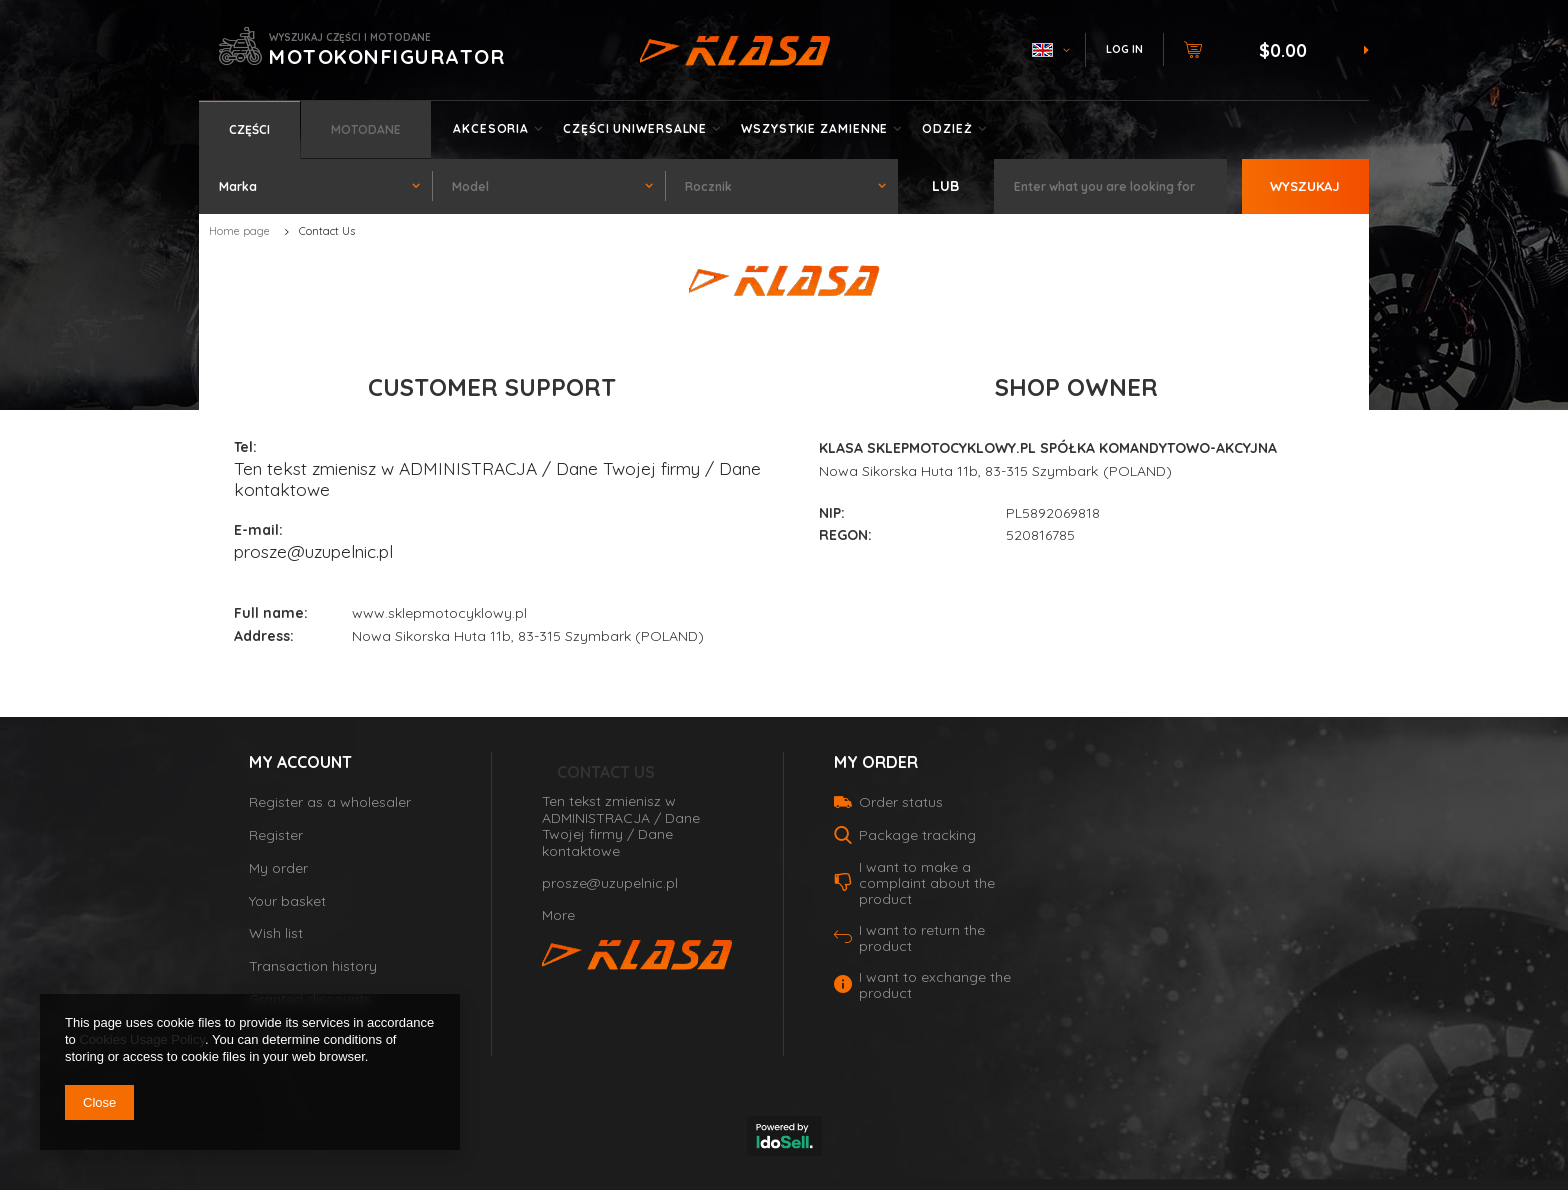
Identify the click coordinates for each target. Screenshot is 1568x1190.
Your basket (287, 901)
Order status (901, 802)
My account (300, 762)
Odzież (947, 128)
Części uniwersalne (635, 128)
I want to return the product (922, 938)
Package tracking (917, 835)
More (558, 915)
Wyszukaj (1305, 186)
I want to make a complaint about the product (927, 883)
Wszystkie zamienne (814, 128)
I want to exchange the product (935, 985)
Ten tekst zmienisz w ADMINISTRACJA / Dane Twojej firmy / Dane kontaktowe (497, 478)
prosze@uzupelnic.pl (313, 551)
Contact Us (606, 772)
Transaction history (313, 966)
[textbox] (1110, 186)
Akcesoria (491, 128)
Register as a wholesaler (330, 802)
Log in (1124, 49)
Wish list (276, 933)
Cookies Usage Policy (141, 1039)
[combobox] (315, 186)
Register (276, 835)
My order (278, 868)
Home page (239, 231)
